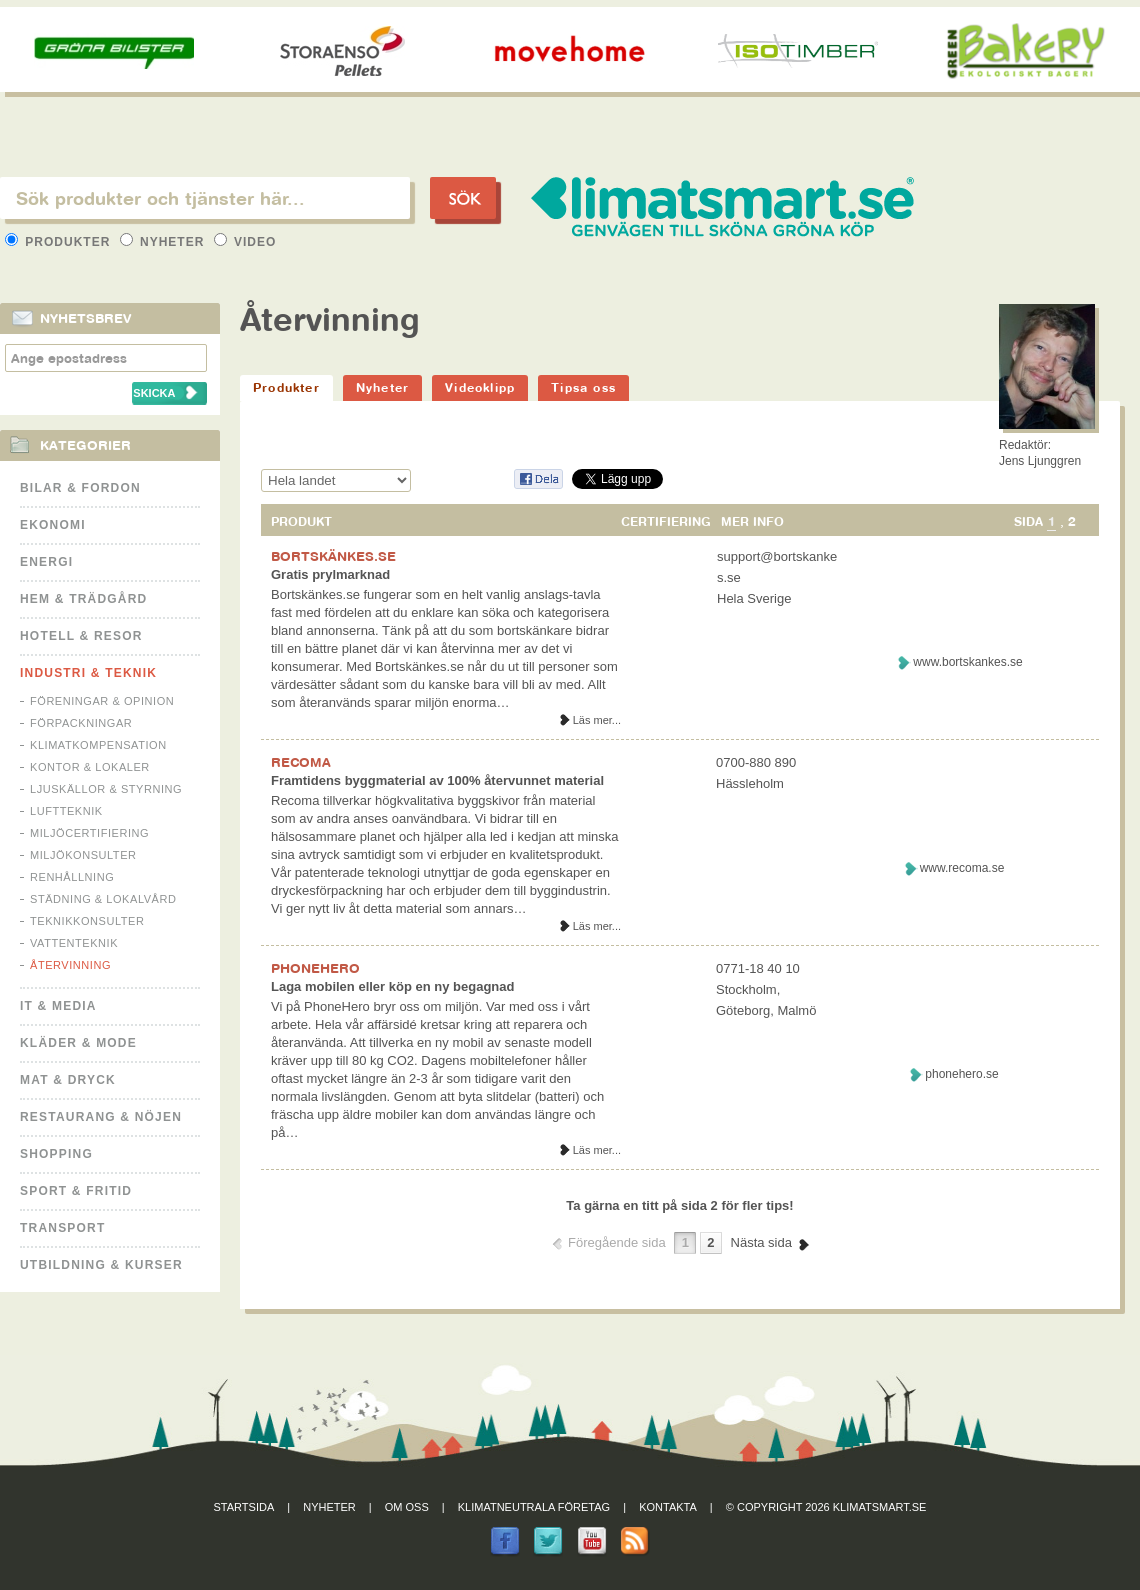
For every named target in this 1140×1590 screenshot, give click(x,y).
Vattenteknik (74, 943)
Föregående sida (617, 1242)
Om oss (407, 1507)
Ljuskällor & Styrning (106, 789)
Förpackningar (81, 723)
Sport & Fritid (76, 1191)
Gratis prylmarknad (330, 574)
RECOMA (301, 762)
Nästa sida (761, 1242)
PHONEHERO (315, 968)
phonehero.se (961, 1074)
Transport (62, 1228)
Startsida (244, 1507)
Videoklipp (480, 387)
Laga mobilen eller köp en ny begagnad (392, 986)
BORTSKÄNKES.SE (333, 556)
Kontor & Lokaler (90, 767)
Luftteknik (66, 811)
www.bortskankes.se (967, 662)
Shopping (56, 1154)
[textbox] (205, 198)
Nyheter (164, 242)
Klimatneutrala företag (534, 1507)
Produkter (60, 242)
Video (245, 242)
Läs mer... (597, 720)
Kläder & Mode (78, 1043)
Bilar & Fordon (80, 488)
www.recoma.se (962, 868)
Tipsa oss (583, 387)
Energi (46, 562)
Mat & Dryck (68, 1080)
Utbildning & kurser (101, 1265)
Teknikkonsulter (87, 921)
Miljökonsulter (83, 855)
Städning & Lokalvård (103, 899)
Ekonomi (53, 525)
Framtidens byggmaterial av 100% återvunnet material (437, 780)
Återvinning (70, 965)
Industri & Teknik (88, 673)
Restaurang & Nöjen (101, 1117)
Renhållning (72, 877)
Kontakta (668, 1507)
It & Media (58, 1006)
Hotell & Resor (81, 636)
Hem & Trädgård (83, 599)
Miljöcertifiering (89, 833)
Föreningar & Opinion (102, 701)
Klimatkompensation (98, 745)
